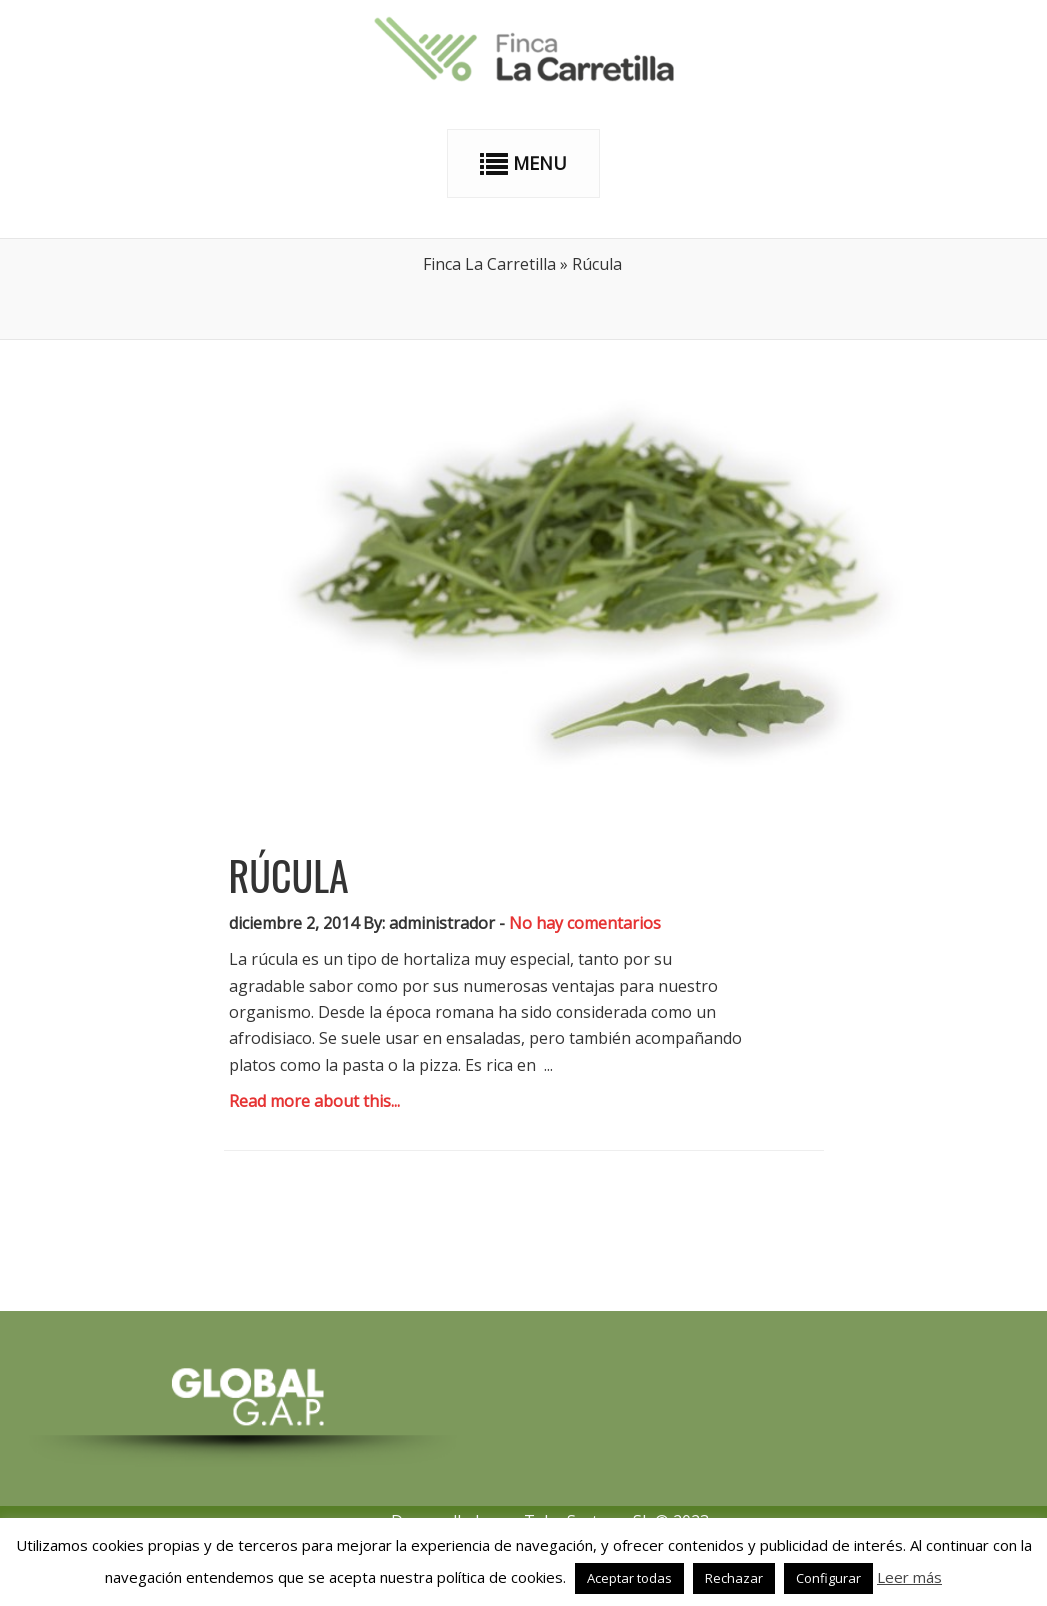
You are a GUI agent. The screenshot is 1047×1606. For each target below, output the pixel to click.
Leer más (909, 1577)
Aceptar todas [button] (629, 1578)
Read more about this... (314, 1101)
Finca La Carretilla (489, 264)
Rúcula (289, 875)
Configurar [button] (828, 1578)
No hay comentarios (585, 923)
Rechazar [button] (734, 1578)
